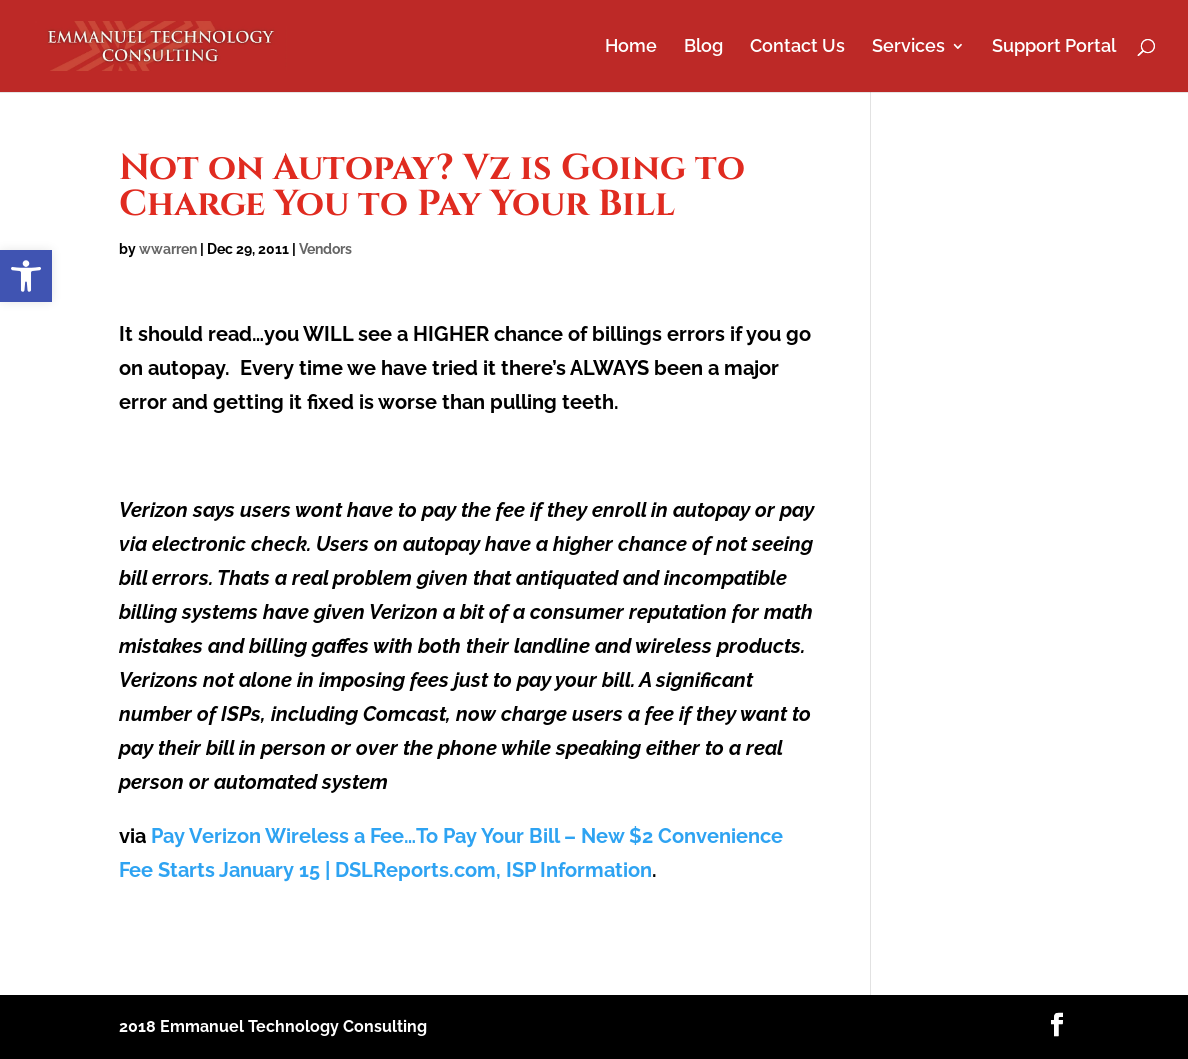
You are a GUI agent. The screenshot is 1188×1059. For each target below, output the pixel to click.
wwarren (168, 249)
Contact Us (797, 47)
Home (631, 47)
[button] (26, 276)
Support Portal (1054, 47)
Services (908, 47)
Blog (703, 47)
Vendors (325, 249)
